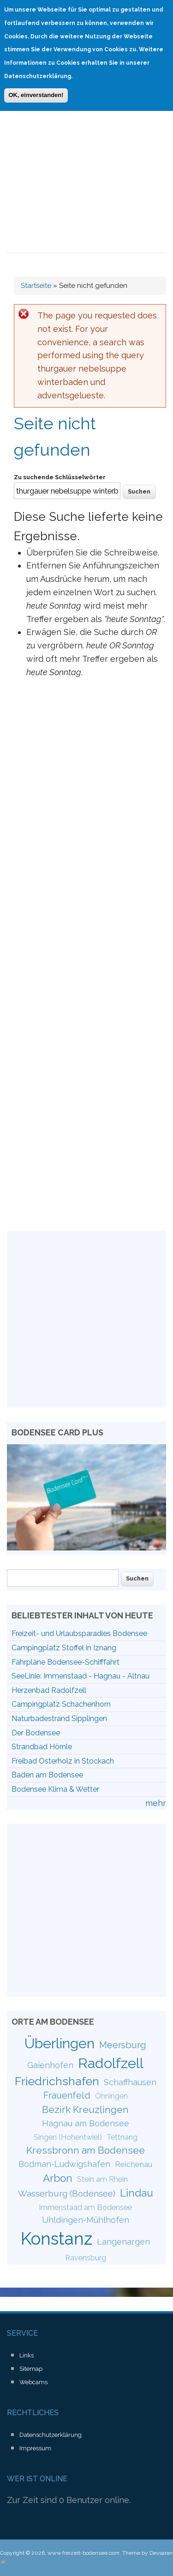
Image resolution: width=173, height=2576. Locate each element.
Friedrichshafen (57, 2081)
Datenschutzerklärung (50, 2434)
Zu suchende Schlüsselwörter (60, 477)
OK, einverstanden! (35, 94)
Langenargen (123, 2241)
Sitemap (30, 2368)
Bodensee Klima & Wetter (55, 1789)
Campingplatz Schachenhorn (61, 1704)
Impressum (35, 2448)
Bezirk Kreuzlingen (85, 2109)
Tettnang (122, 2137)
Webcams (33, 2382)
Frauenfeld (66, 2095)
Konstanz (56, 2238)
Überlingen (59, 2043)
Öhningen (111, 2096)
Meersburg (122, 2045)
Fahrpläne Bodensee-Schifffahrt (65, 1662)
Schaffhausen (130, 2082)
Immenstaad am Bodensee (85, 2207)
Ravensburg (85, 2257)
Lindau (136, 2193)
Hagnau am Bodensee (85, 2123)
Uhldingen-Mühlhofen (85, 2220)
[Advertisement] (86, 162)
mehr (155, 1803)
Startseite (36, 285)
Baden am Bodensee (47, 1774)
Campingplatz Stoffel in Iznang (64, 1647)
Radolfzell (110, 2063)
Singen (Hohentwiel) (68, 2137)
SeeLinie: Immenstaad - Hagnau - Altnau (80, 1676)
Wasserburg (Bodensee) (66, 2193)
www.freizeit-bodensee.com (83, 2553)
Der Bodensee (36, 1732)
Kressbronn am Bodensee (85, 2150)
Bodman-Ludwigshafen (64, 2164)
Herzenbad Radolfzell (49, 1690)
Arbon (57, 2178)
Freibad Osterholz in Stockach (63, 1761)
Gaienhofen (50, 2065)
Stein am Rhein (102, 2179)
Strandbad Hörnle (42, 1746)
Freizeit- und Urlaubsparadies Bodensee (79, 1633)
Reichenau (133, 2164)
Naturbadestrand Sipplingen (59, 1718)
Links (26, 2355)
